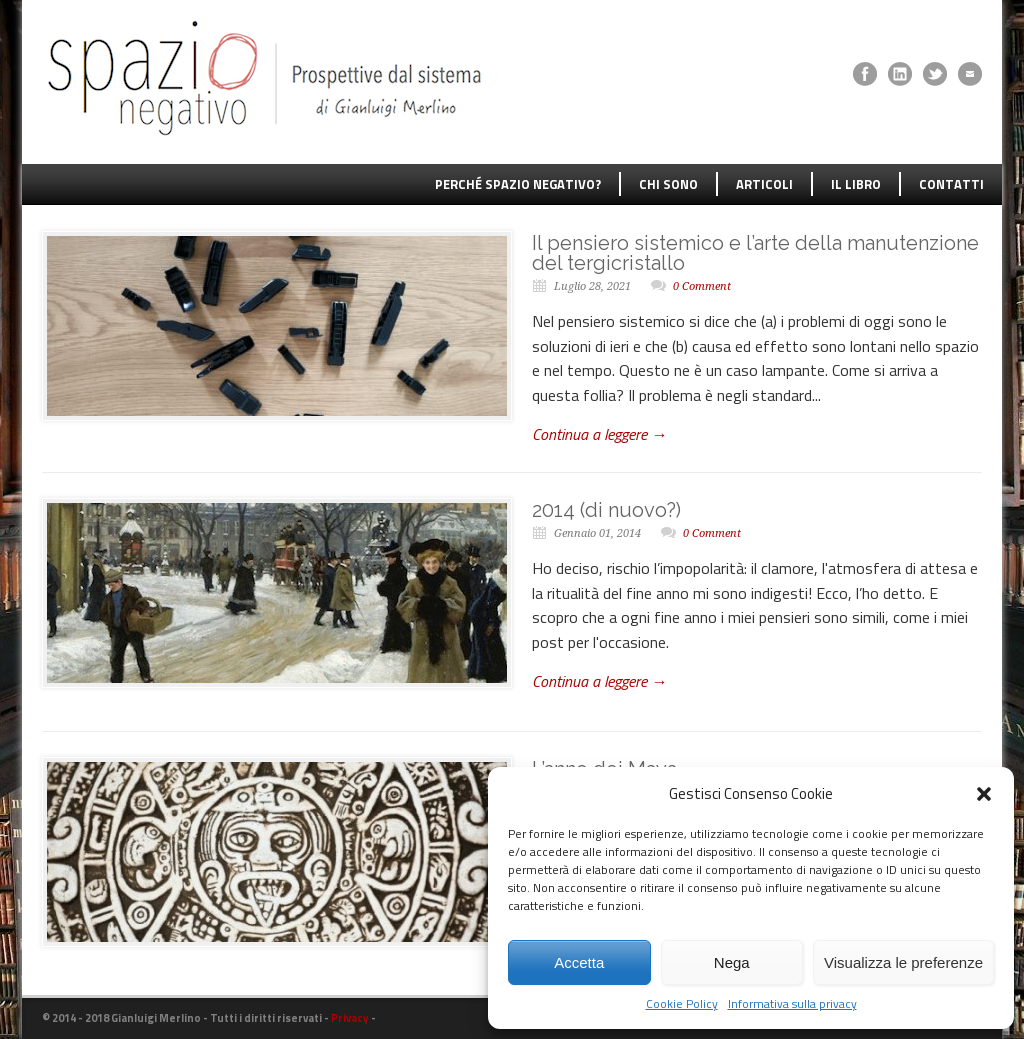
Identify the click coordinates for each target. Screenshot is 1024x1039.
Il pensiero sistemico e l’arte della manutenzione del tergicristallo (755, 253)
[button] (984, 794)
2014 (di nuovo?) (606, 510)
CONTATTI (951, 184)
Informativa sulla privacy (792, 1004)
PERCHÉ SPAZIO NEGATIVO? (518, 184)
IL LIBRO (856, 184)
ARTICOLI (764, 184)
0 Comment (702, 286)
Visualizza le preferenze (903, 962)
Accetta (579, 962)
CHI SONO (668, 184)
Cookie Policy (682, 1004)
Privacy (350, 1018)
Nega (732, 962)
